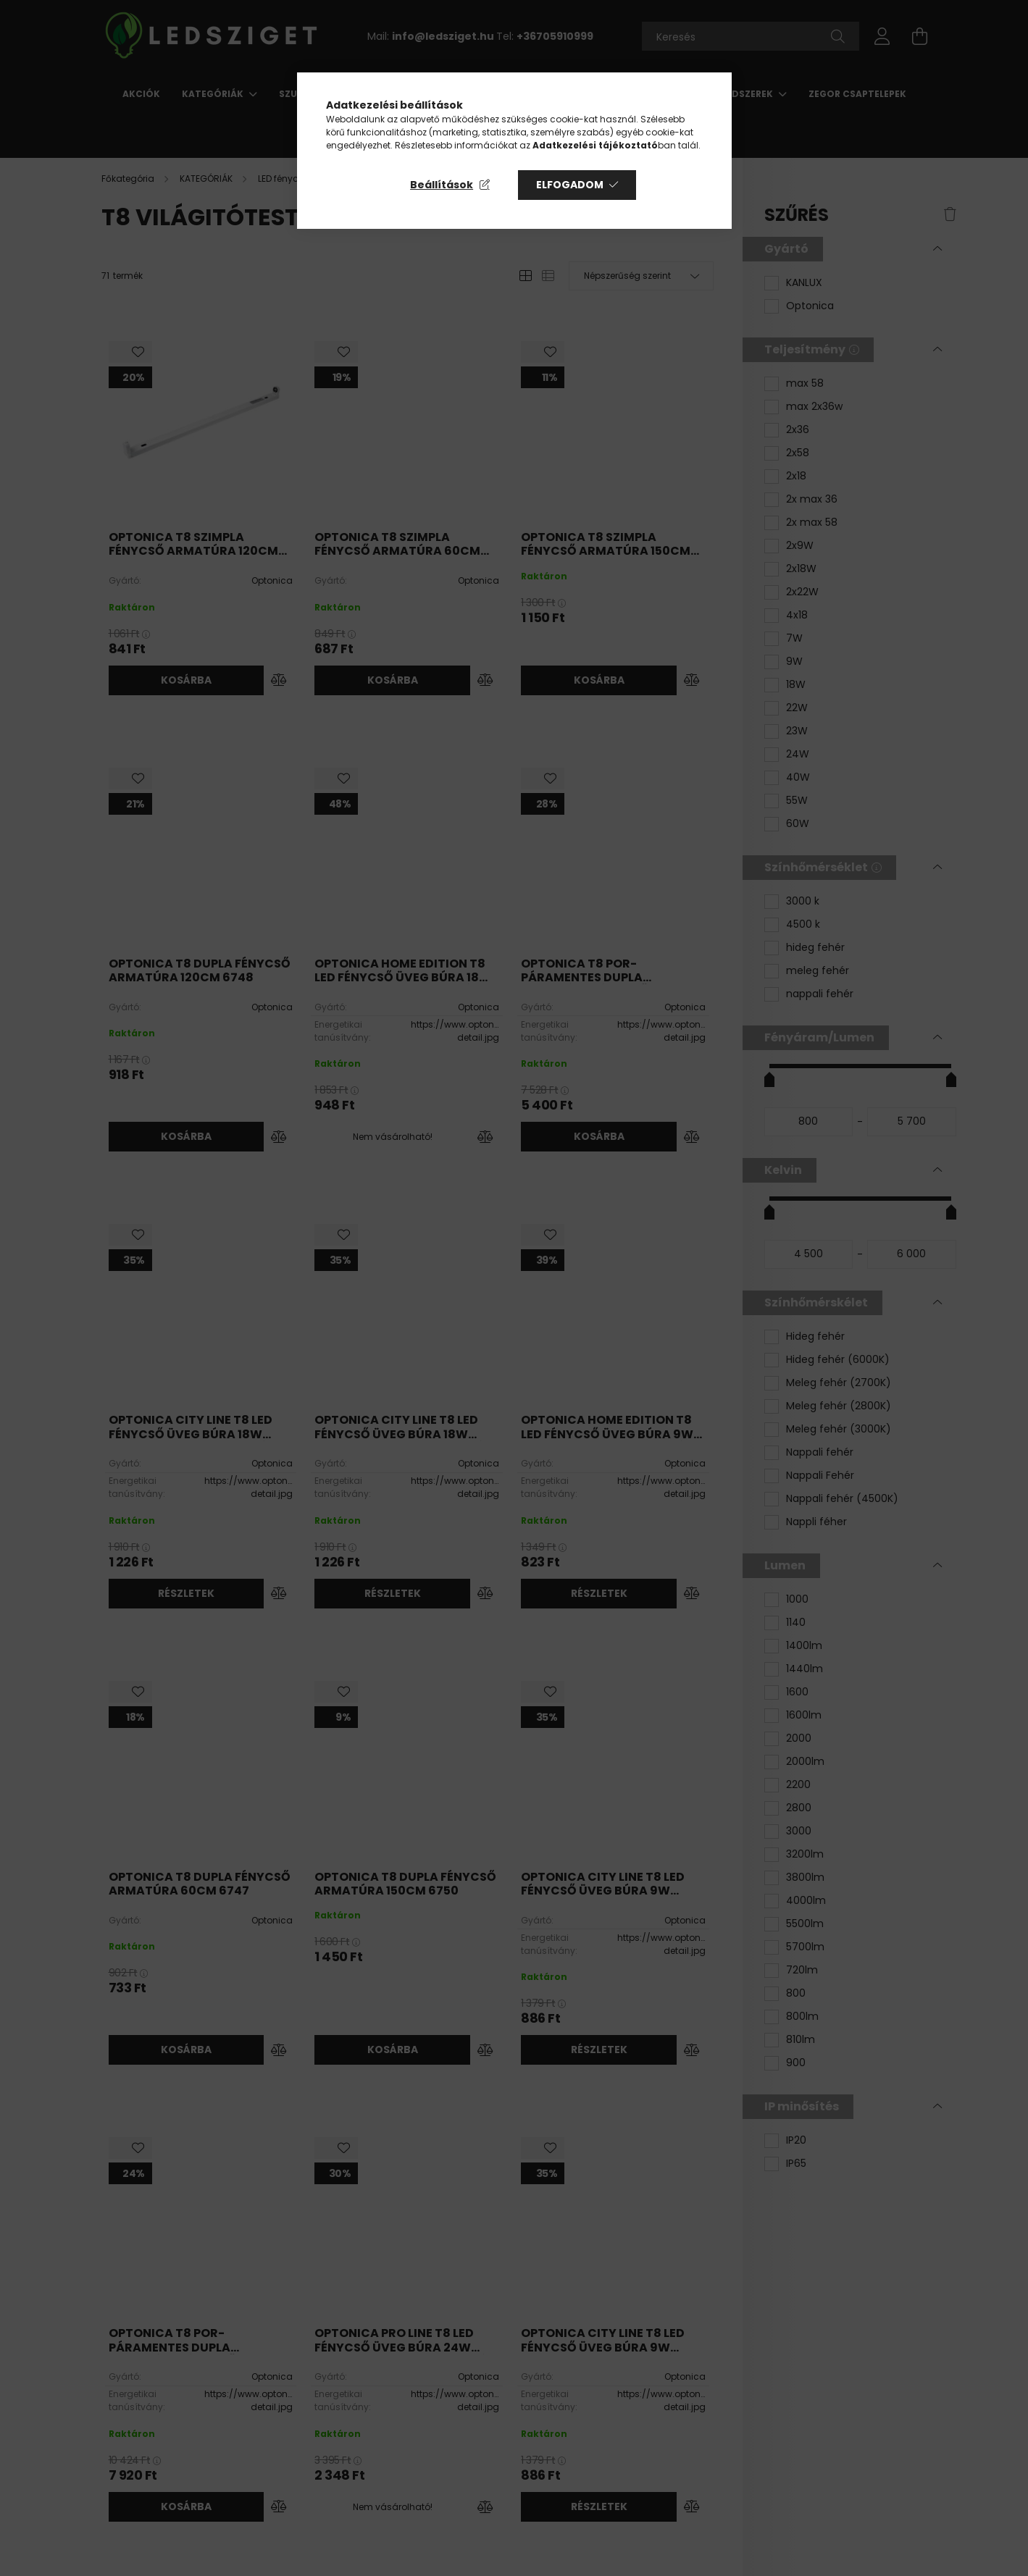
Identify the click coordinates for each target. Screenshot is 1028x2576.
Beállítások (441, 184)
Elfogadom (569, 184)
